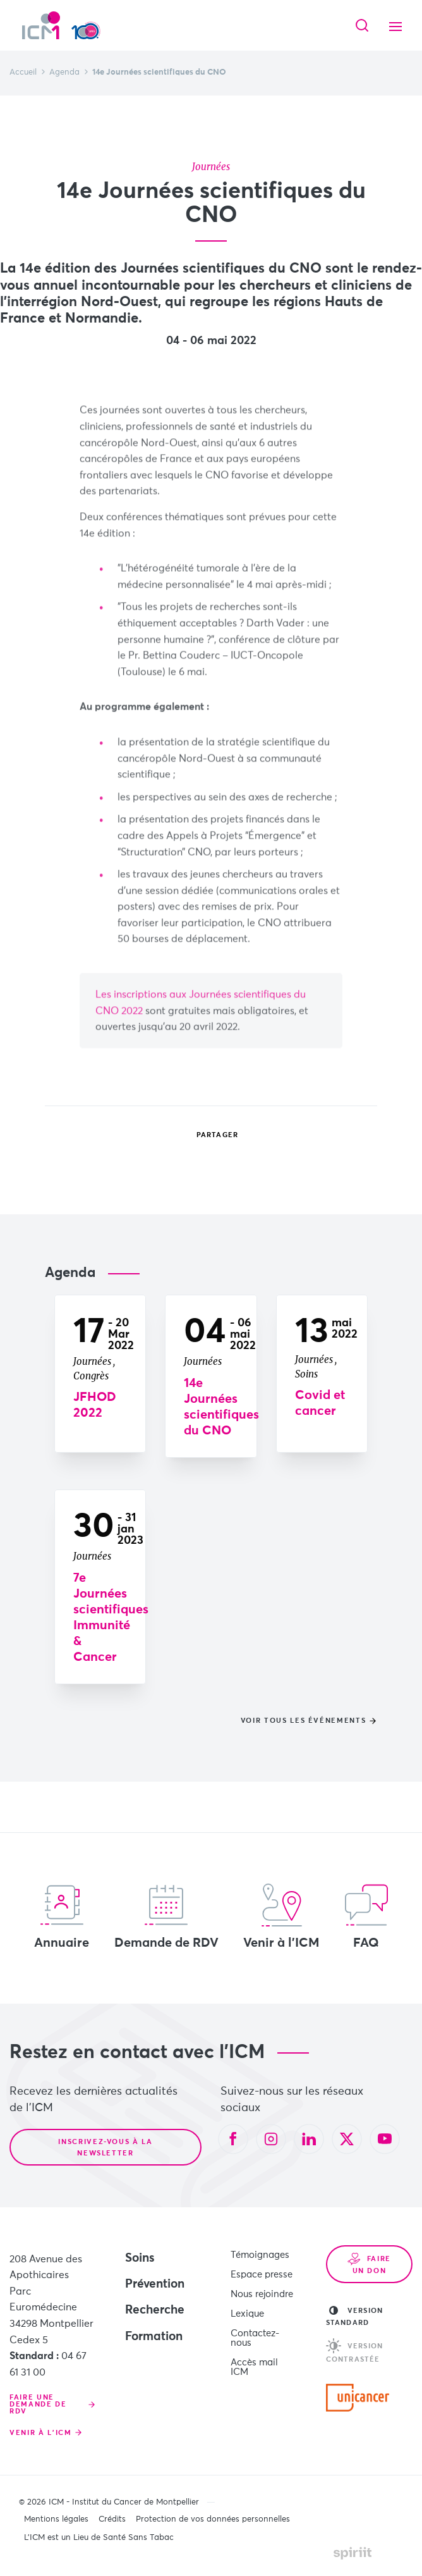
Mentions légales (56, 2519)
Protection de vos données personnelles (213, 2519)
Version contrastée (354, 2350)
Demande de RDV (166, 1916)
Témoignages (260, 2255)
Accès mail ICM (254, 2367)
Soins (140, 2258)
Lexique (247, 2314)
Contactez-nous (255, 2338)
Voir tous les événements (303, 1720)
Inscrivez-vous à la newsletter (105, 2147)
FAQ (366, 1916)
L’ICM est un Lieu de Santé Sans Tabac (99, 2538)
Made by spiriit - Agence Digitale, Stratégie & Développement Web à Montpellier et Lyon (352, 2553)
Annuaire (61, 1916)
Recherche (154, 2310)
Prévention (154, 2284)
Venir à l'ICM (281, 1916)
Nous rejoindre (262, 2294)
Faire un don (369, 2263)
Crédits (112, 2519)
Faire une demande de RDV (38, 2404)
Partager (208, 1135)
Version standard (354, 2316)
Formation (154, 2337)
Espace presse (261, 2274)
